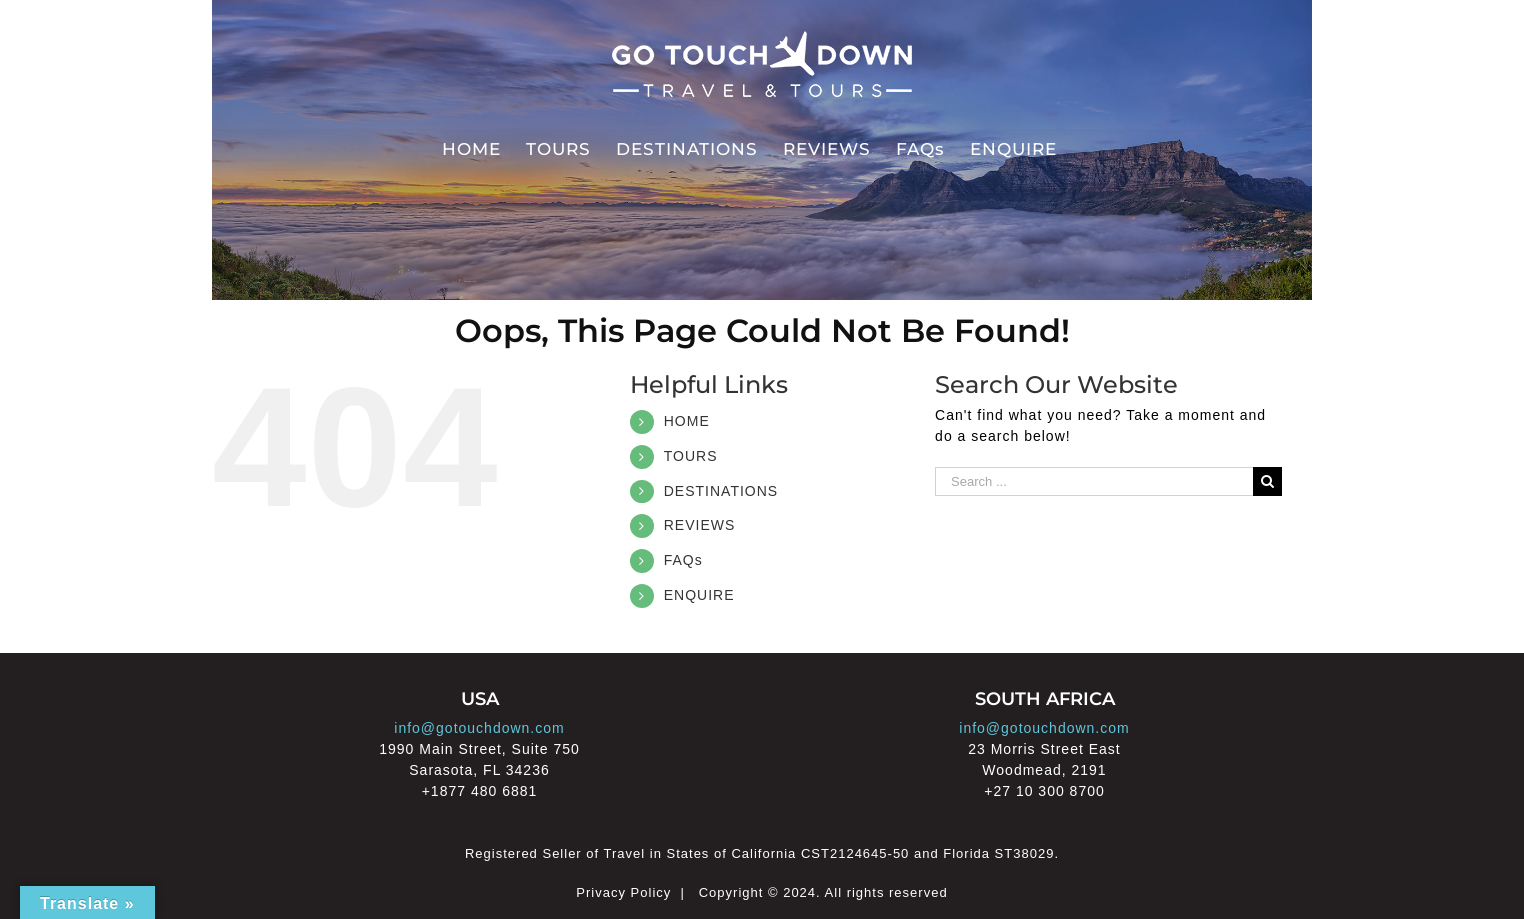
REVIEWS (700, 525)
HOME (687, 421)
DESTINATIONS (721, 491)
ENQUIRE (699, 595)
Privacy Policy (623, 892)
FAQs (683, 560)
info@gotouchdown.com (479, 728)
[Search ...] (1094, 481)
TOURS (691, 456)
